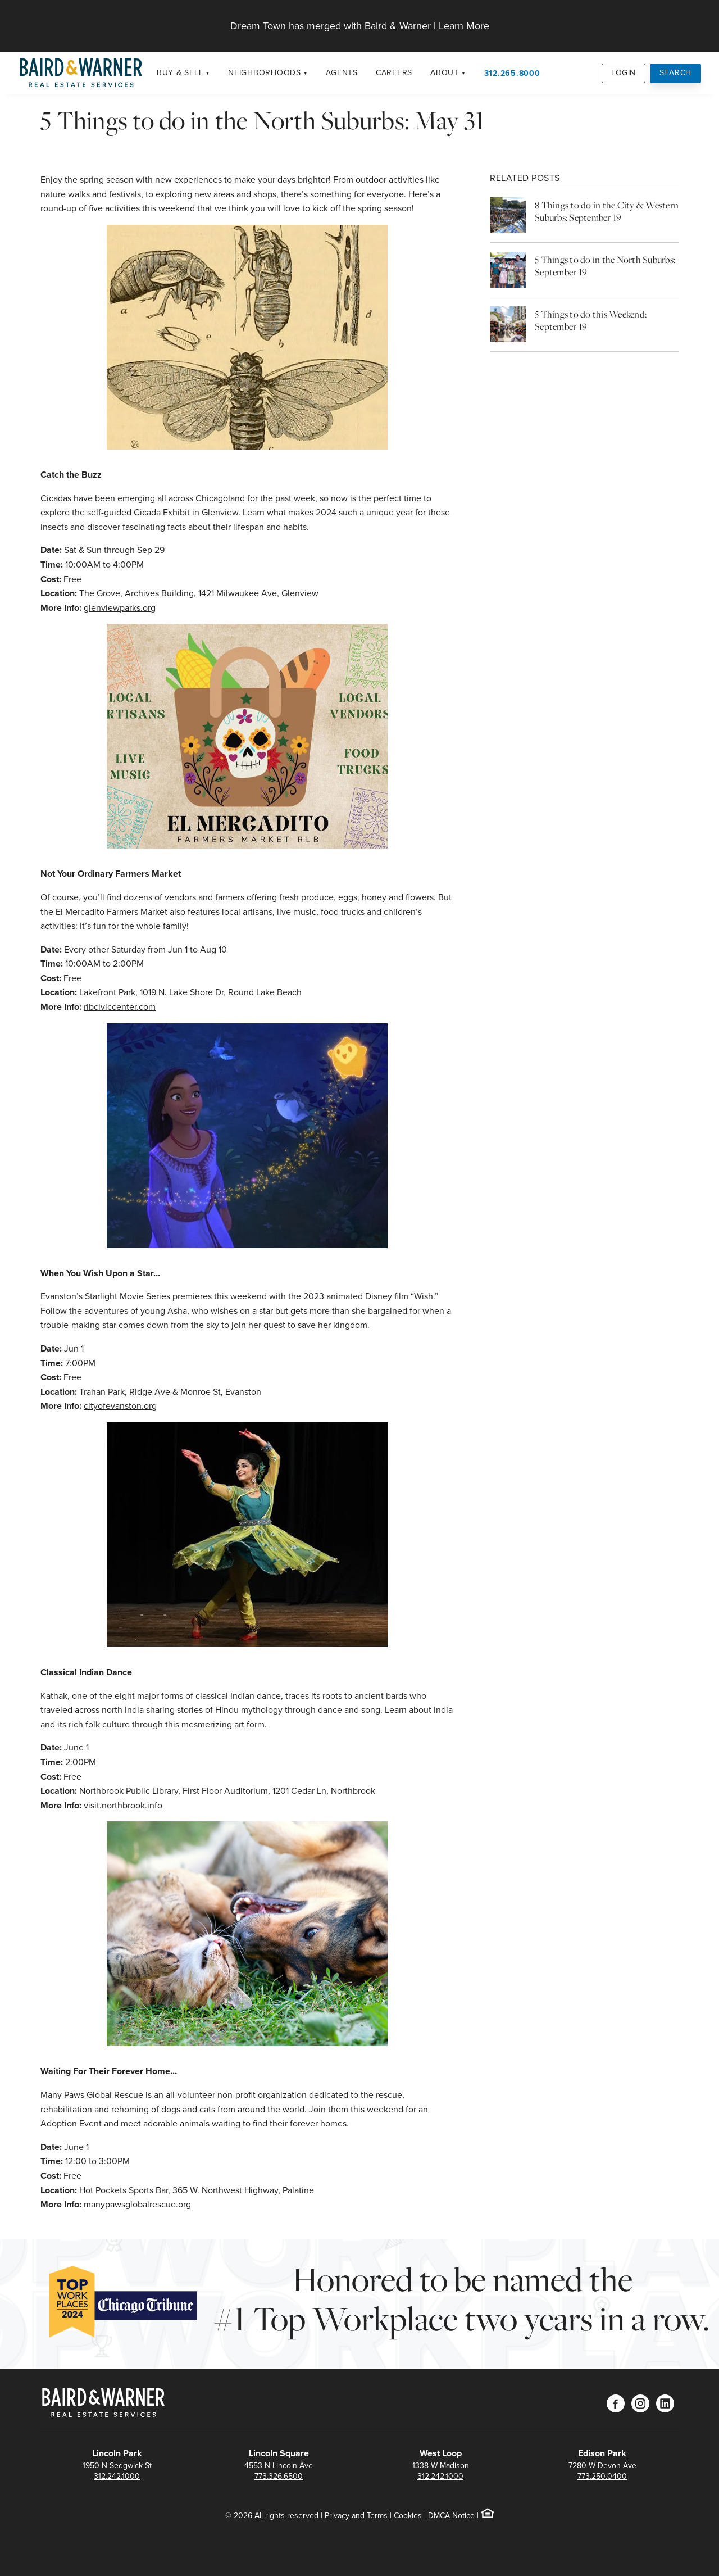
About (444, 73)
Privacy (337, 2515)
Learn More (464, 26)
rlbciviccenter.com (120, 1006)
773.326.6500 (278, 2476)
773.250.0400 (602, 2476)
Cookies (408, 2515)
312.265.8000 (512, 73)
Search (675, 73)
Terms (377, 2515)
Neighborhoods (264, 73)
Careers (394, 73)
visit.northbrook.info (123, 1805)
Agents (342, 73)
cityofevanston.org (120, 1405)
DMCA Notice (451, 2515)
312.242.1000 (117, 2476)
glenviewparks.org (120, 607)
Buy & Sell (180, 73)
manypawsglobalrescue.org (137, 2204)
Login (623, 73)
